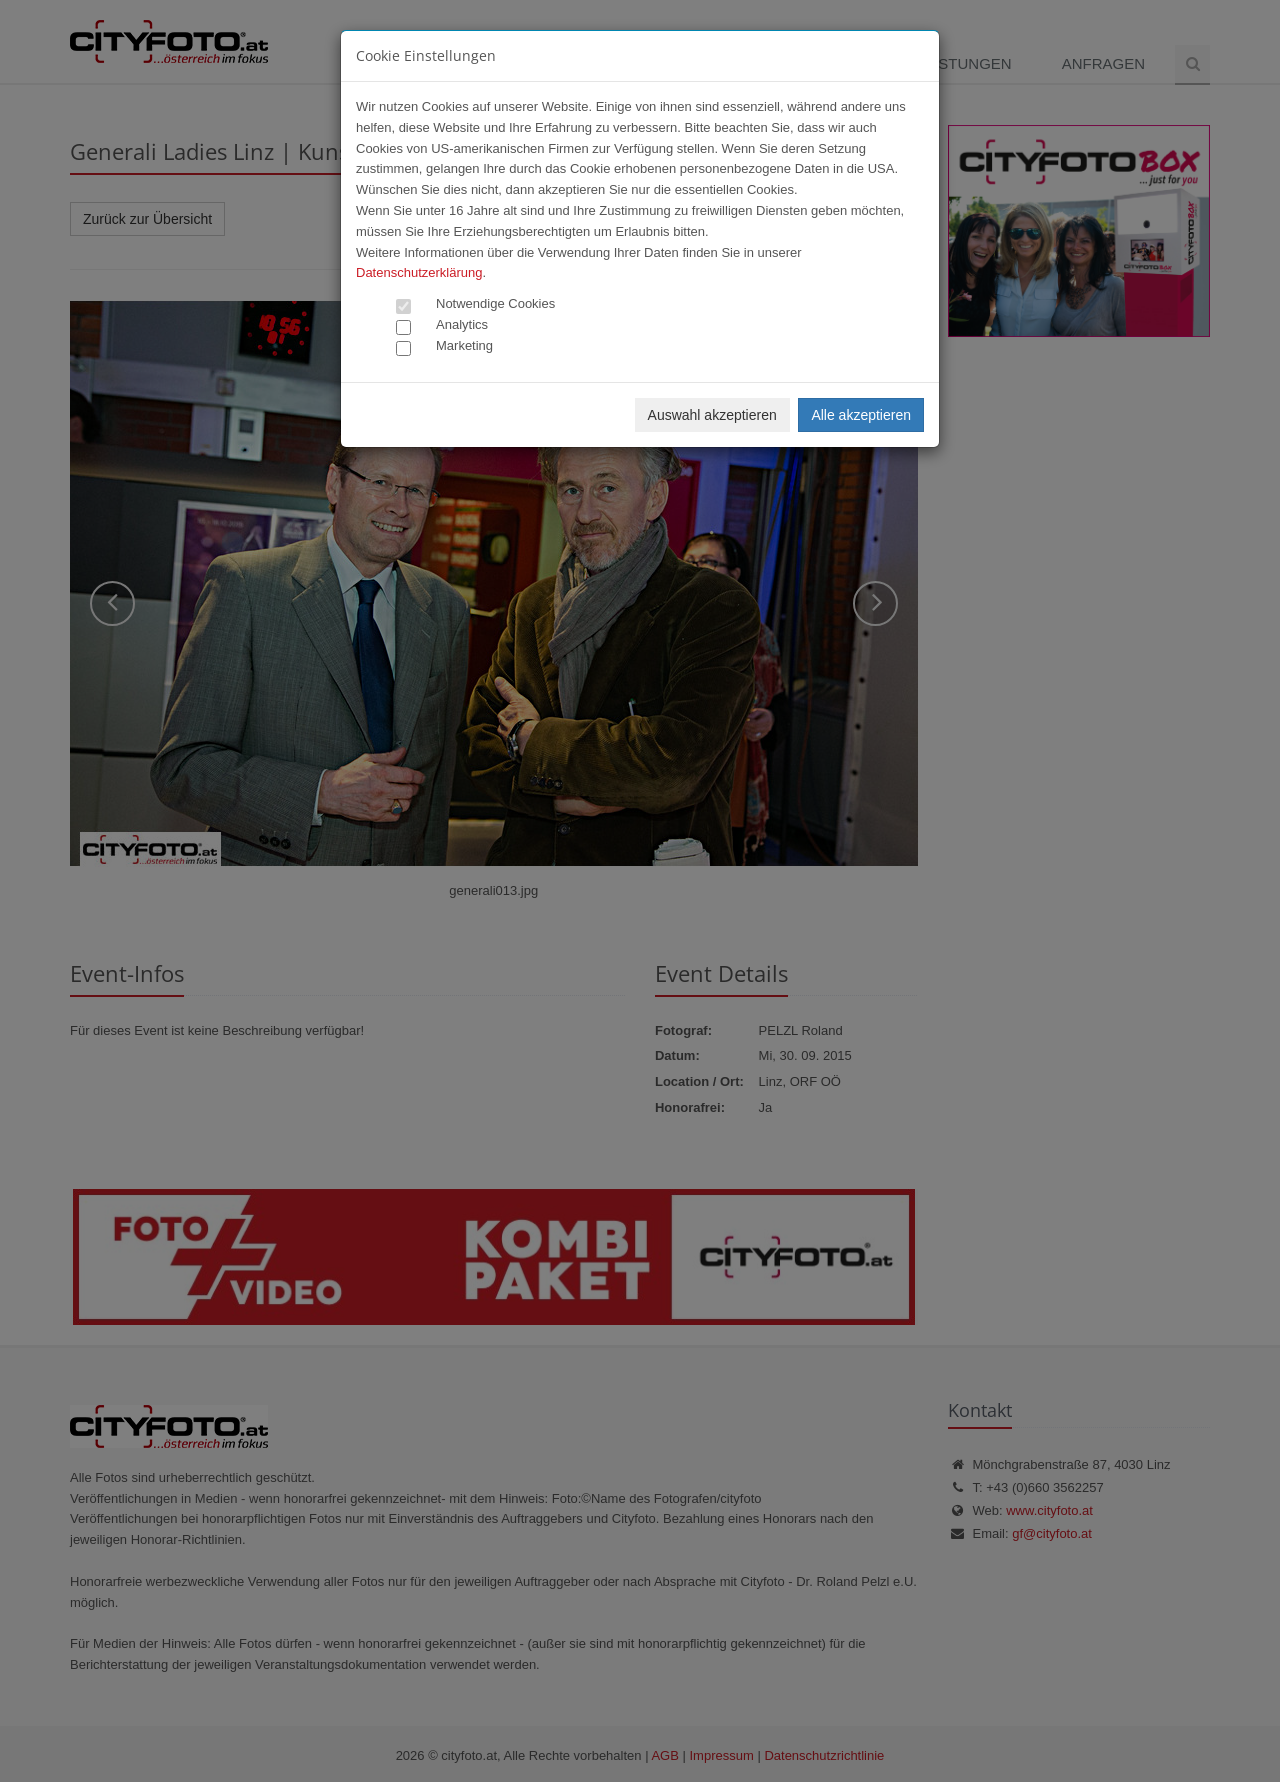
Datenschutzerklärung (419, 272)
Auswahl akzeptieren (712, 415)
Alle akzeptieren (861, 415)
